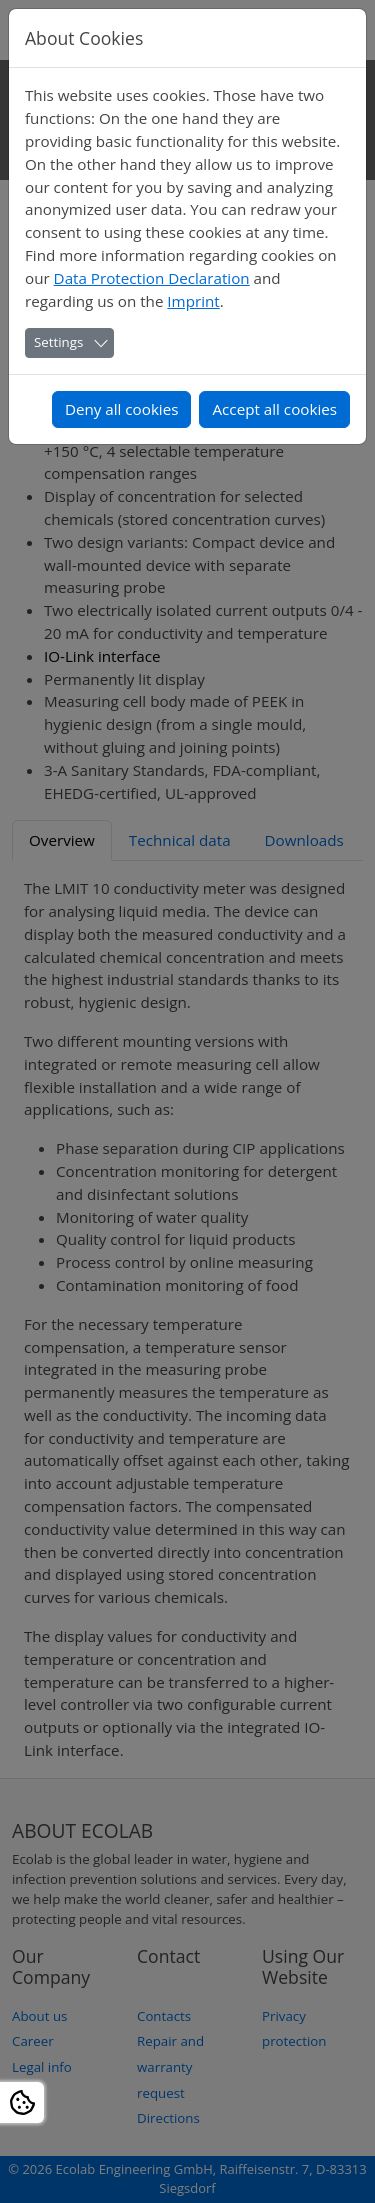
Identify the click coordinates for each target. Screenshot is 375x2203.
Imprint (193, 301)
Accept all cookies (274, 409)
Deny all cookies (122, 409)
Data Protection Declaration (152, 278)
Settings (58, 342)
